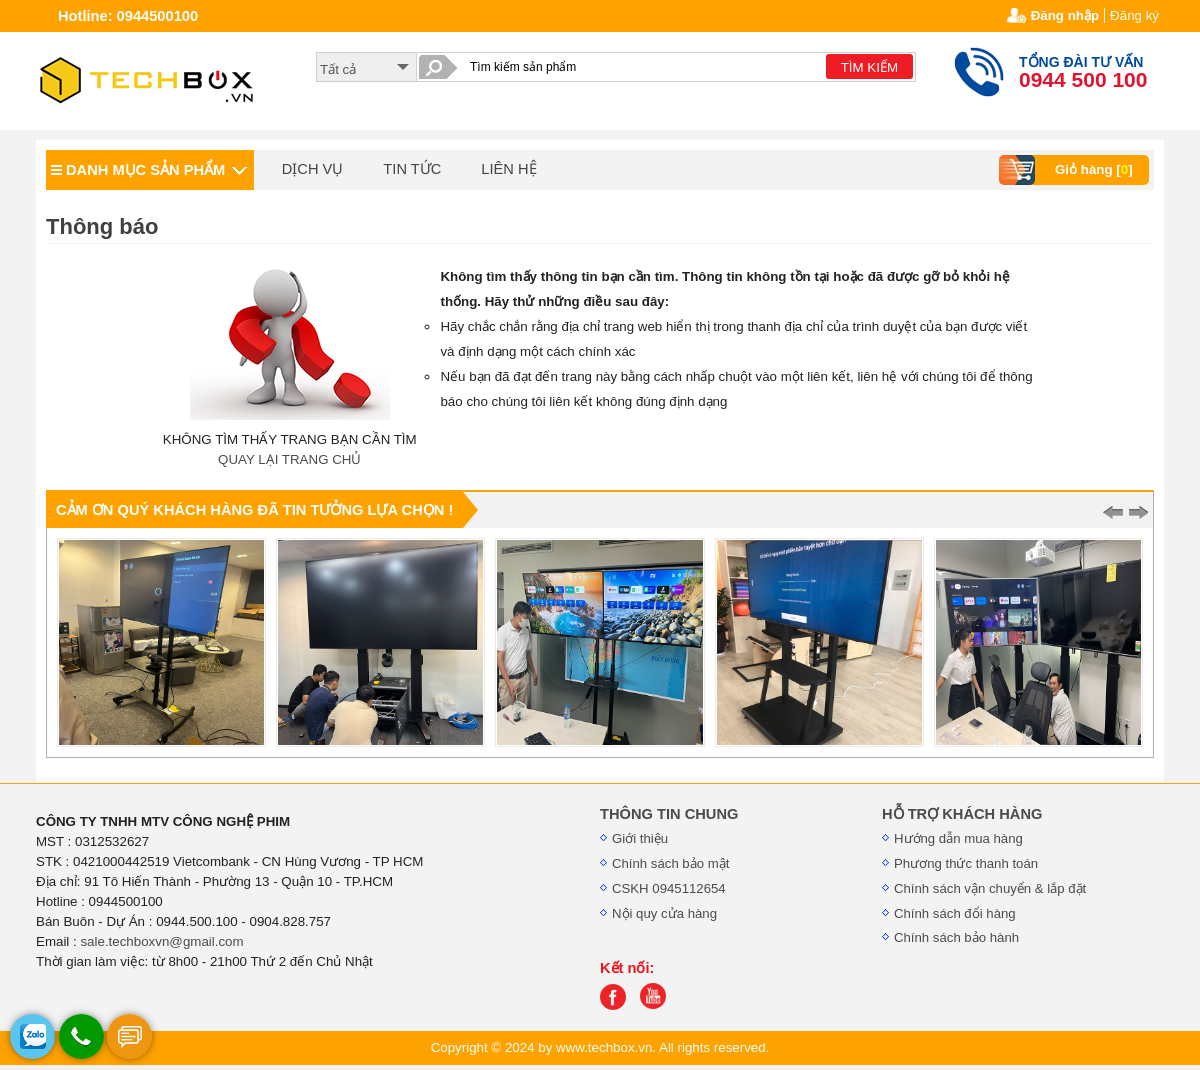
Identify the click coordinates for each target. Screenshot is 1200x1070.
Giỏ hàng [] (1068, 170)
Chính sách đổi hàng (955, 913)
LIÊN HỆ (508, 169)
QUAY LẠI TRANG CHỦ (289, 459)
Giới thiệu (640, 838)
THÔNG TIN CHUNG (669, 814)
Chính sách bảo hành (956, 937)
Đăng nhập (1065, 15)
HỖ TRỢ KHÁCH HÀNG (962, 814)
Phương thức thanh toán (966, 863)
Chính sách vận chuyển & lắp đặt (990, 888)
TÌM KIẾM (869, 67)
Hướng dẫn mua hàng (958, 838)
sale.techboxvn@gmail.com (161, 941)
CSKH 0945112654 (669, 888)
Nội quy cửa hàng (664, 913)
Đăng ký (1134, 15)
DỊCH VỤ (313, 169)
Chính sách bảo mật (670, 863)
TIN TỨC (412, 169)
